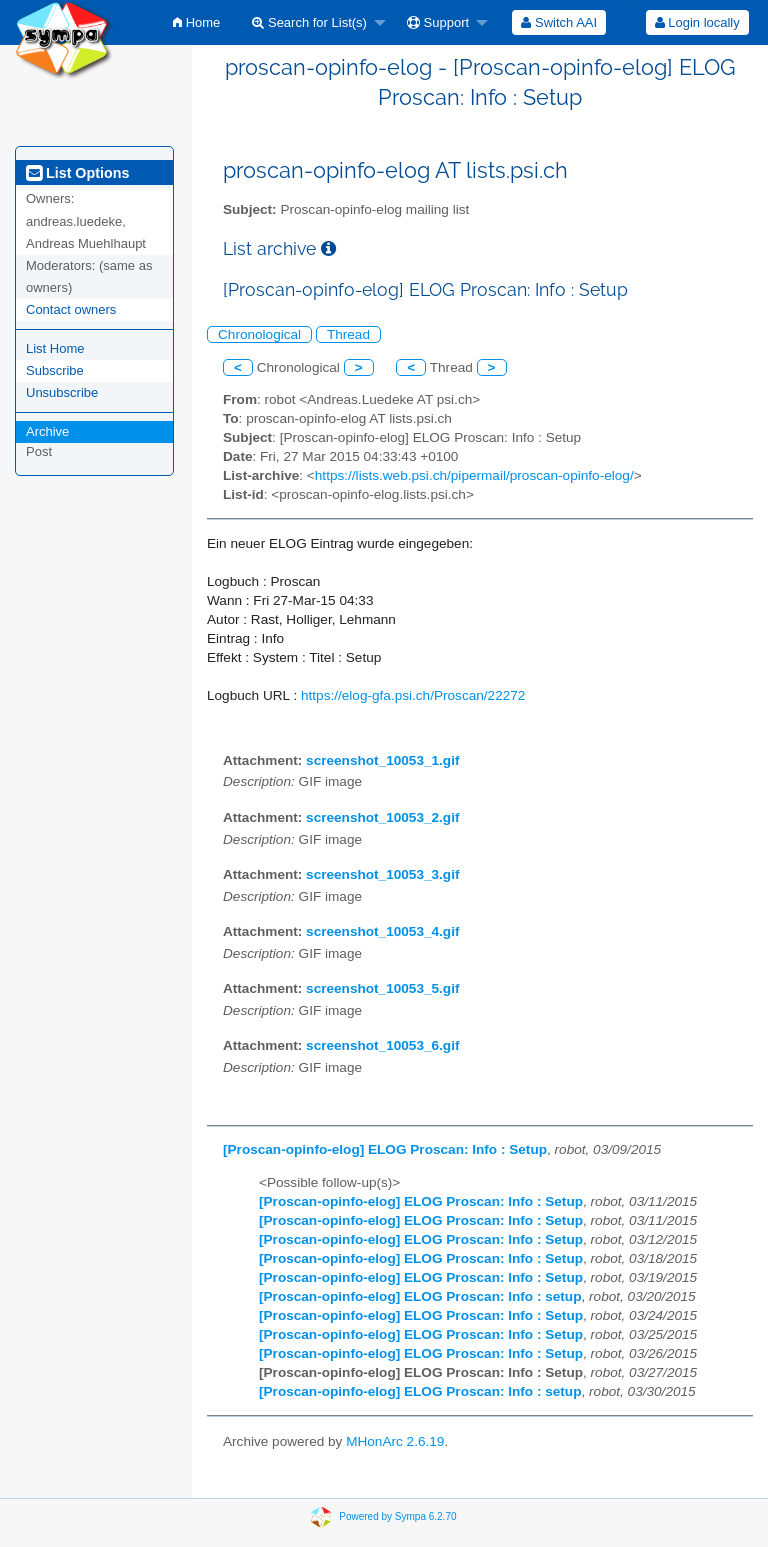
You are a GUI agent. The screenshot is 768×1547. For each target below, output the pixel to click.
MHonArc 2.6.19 (395, 1441)
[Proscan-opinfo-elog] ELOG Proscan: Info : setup (420, 1296)
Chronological (259, 334)
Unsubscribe (62, 392)
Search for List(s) (309, 22)
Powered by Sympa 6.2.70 (397, 1516)
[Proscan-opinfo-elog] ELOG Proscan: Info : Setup (385, 1149)
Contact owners (71, 309)
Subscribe (55, 370)
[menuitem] (196, 22)
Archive (47, 431)
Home (196, 22)
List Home (55, 348)
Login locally (697, 22)
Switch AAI (559, 22)
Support (438, 22)
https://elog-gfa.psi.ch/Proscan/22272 (413, 695)
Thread (348, 334)
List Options (77, 173)
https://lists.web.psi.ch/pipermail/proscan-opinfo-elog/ (474, 475)
